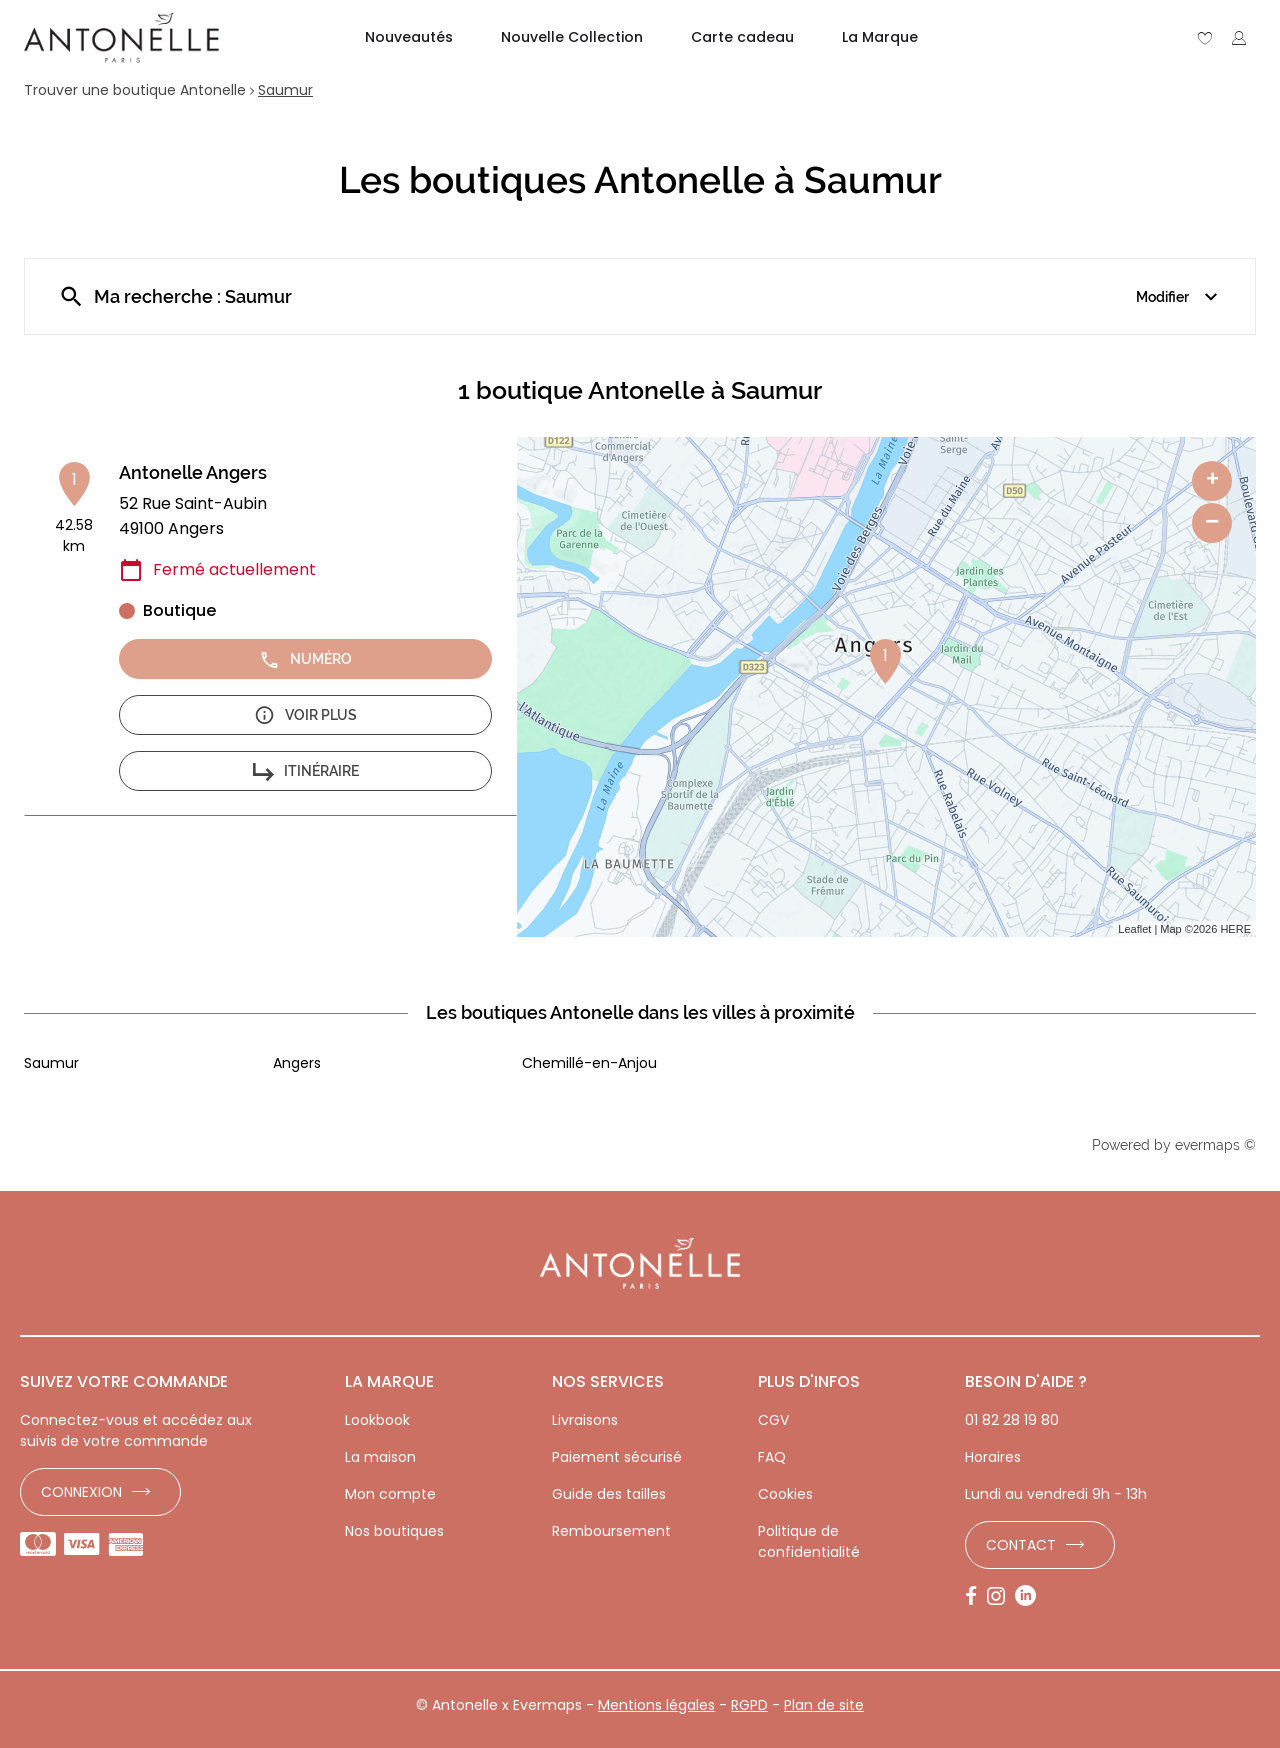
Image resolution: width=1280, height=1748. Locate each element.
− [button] (1212, 522)
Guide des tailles (609, 1494)
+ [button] (1212, 481)
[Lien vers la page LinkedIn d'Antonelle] (1030, 1597)
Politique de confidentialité (809, 1541)
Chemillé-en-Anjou (589, 1063)
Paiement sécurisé (617, 1457)
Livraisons (585, 1420)
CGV (773, 1420)
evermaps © (1215, 1145)
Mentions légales (656, 1705)
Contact (1021, 1545)
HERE (1235, 929)
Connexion (81, 1492)
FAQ (772, 1457)
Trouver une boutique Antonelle (135, 90)
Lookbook (377, 1420)
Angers (297, 1063)
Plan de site (824, 1705)
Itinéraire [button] (306, 771)
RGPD (749, 1705)
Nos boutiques (394, 1531)
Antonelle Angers (193, 472)
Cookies (785, 1494)
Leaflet (1134, 929)
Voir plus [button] (305, 715)
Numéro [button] (305, 659)
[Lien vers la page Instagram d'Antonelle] (1001, 1597)
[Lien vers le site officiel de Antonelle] (121, 38)
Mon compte (390, 1494)
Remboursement (611, 1531)
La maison (380, 1457)
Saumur (285, 90)
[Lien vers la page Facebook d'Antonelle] (976, 1597)
